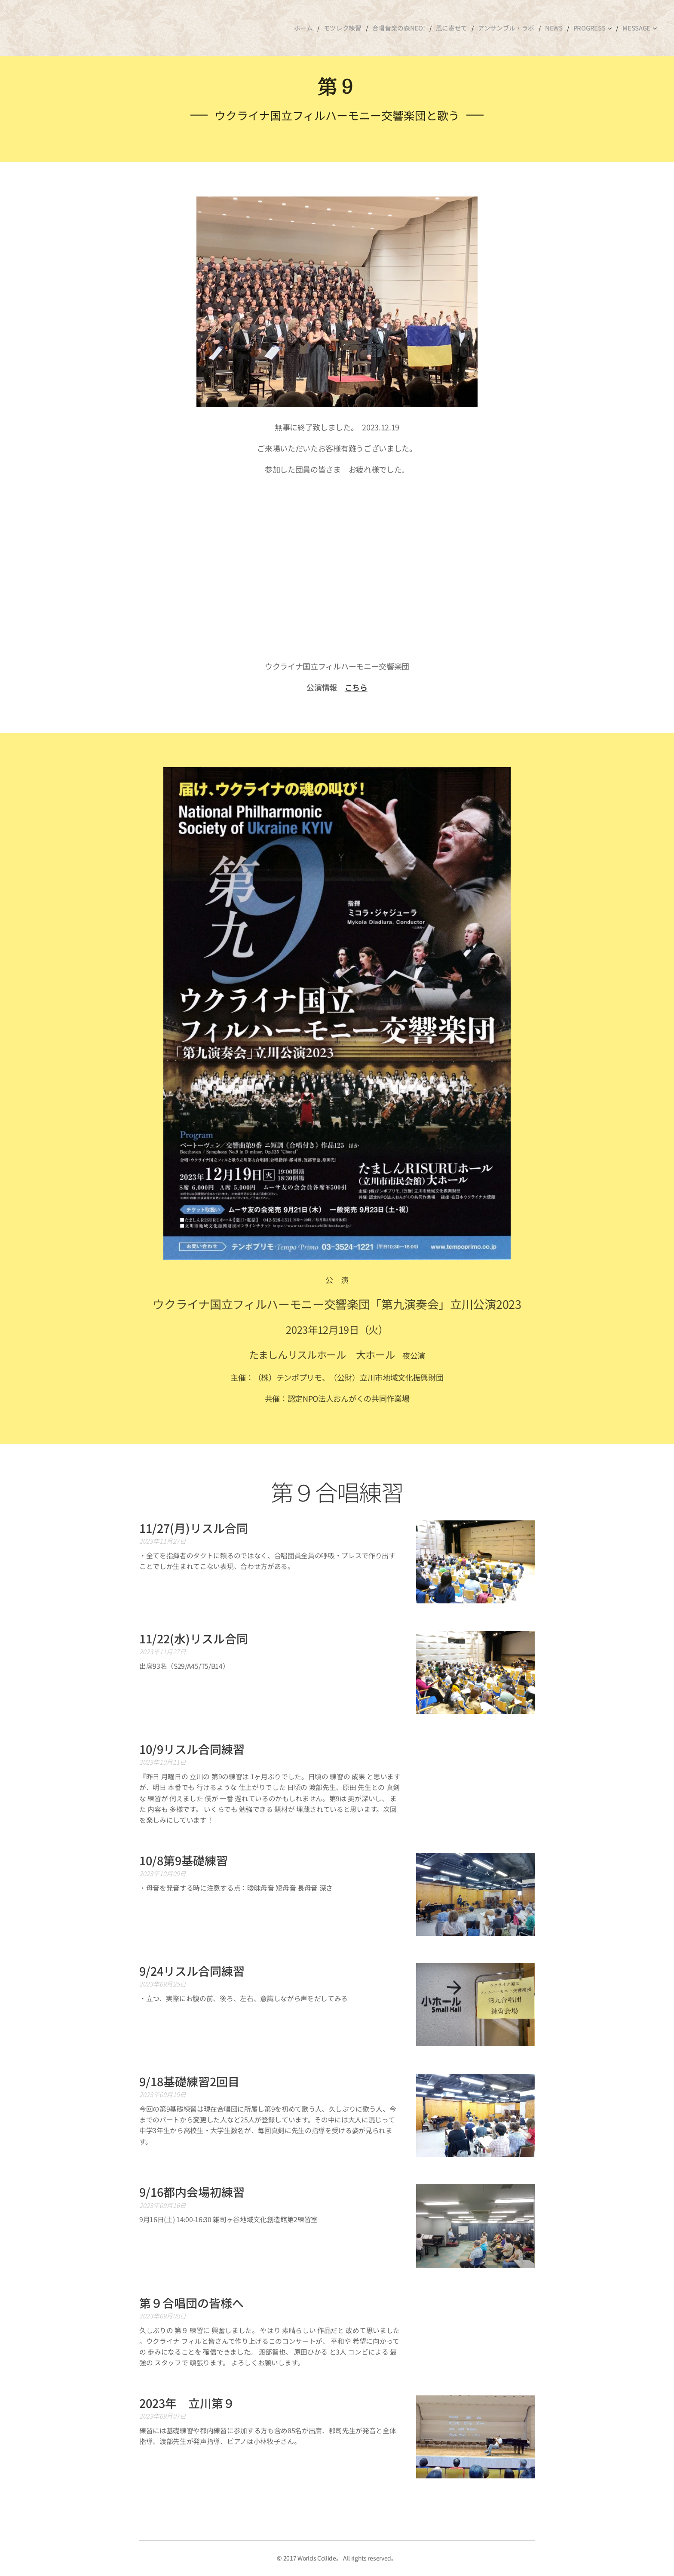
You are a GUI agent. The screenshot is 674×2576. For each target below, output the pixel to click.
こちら (356, 687)
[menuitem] (314, 28)
